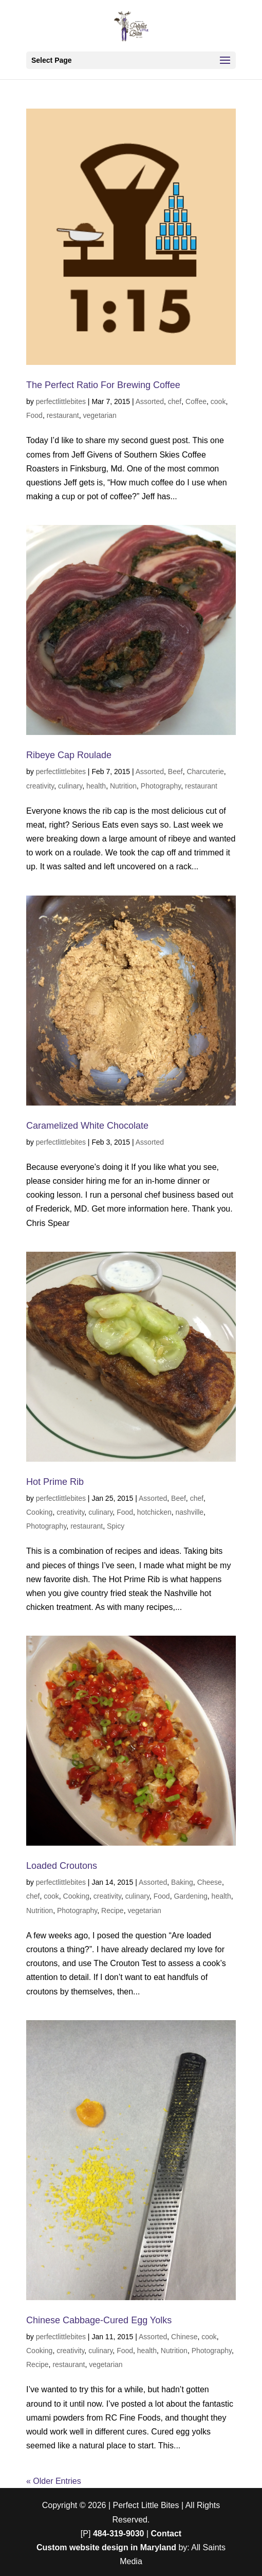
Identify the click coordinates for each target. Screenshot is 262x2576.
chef (174, 401)
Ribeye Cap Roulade (68, 755)
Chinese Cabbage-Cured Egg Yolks (99, 2320)
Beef (175, 771)
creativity (40, 786)
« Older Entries (53, 2481)
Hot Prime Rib (55, 1482)
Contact (166, 2533)
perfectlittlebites (61, 401)
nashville (189, 1512)
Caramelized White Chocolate (87, 1125)
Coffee (196, 401)
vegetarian (100, 415)
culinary (70, 786)
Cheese (209, 1882)
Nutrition (123, 786)
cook (218, 401)
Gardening (190, 1896)
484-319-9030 (118, 2533)
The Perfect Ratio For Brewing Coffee (103, 385)
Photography (161, 786)
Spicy (115, 1526)
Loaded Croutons (61, 1866)
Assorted (150, 401)
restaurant (63, 415)
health (96, 786)
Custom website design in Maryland (106, 2547)
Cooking (39, 1512)
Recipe (112, 1910)
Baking (182, 1882)
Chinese (184, 2337)
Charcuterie (204, 771)
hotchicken (154, 1512)
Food (34, 415)
